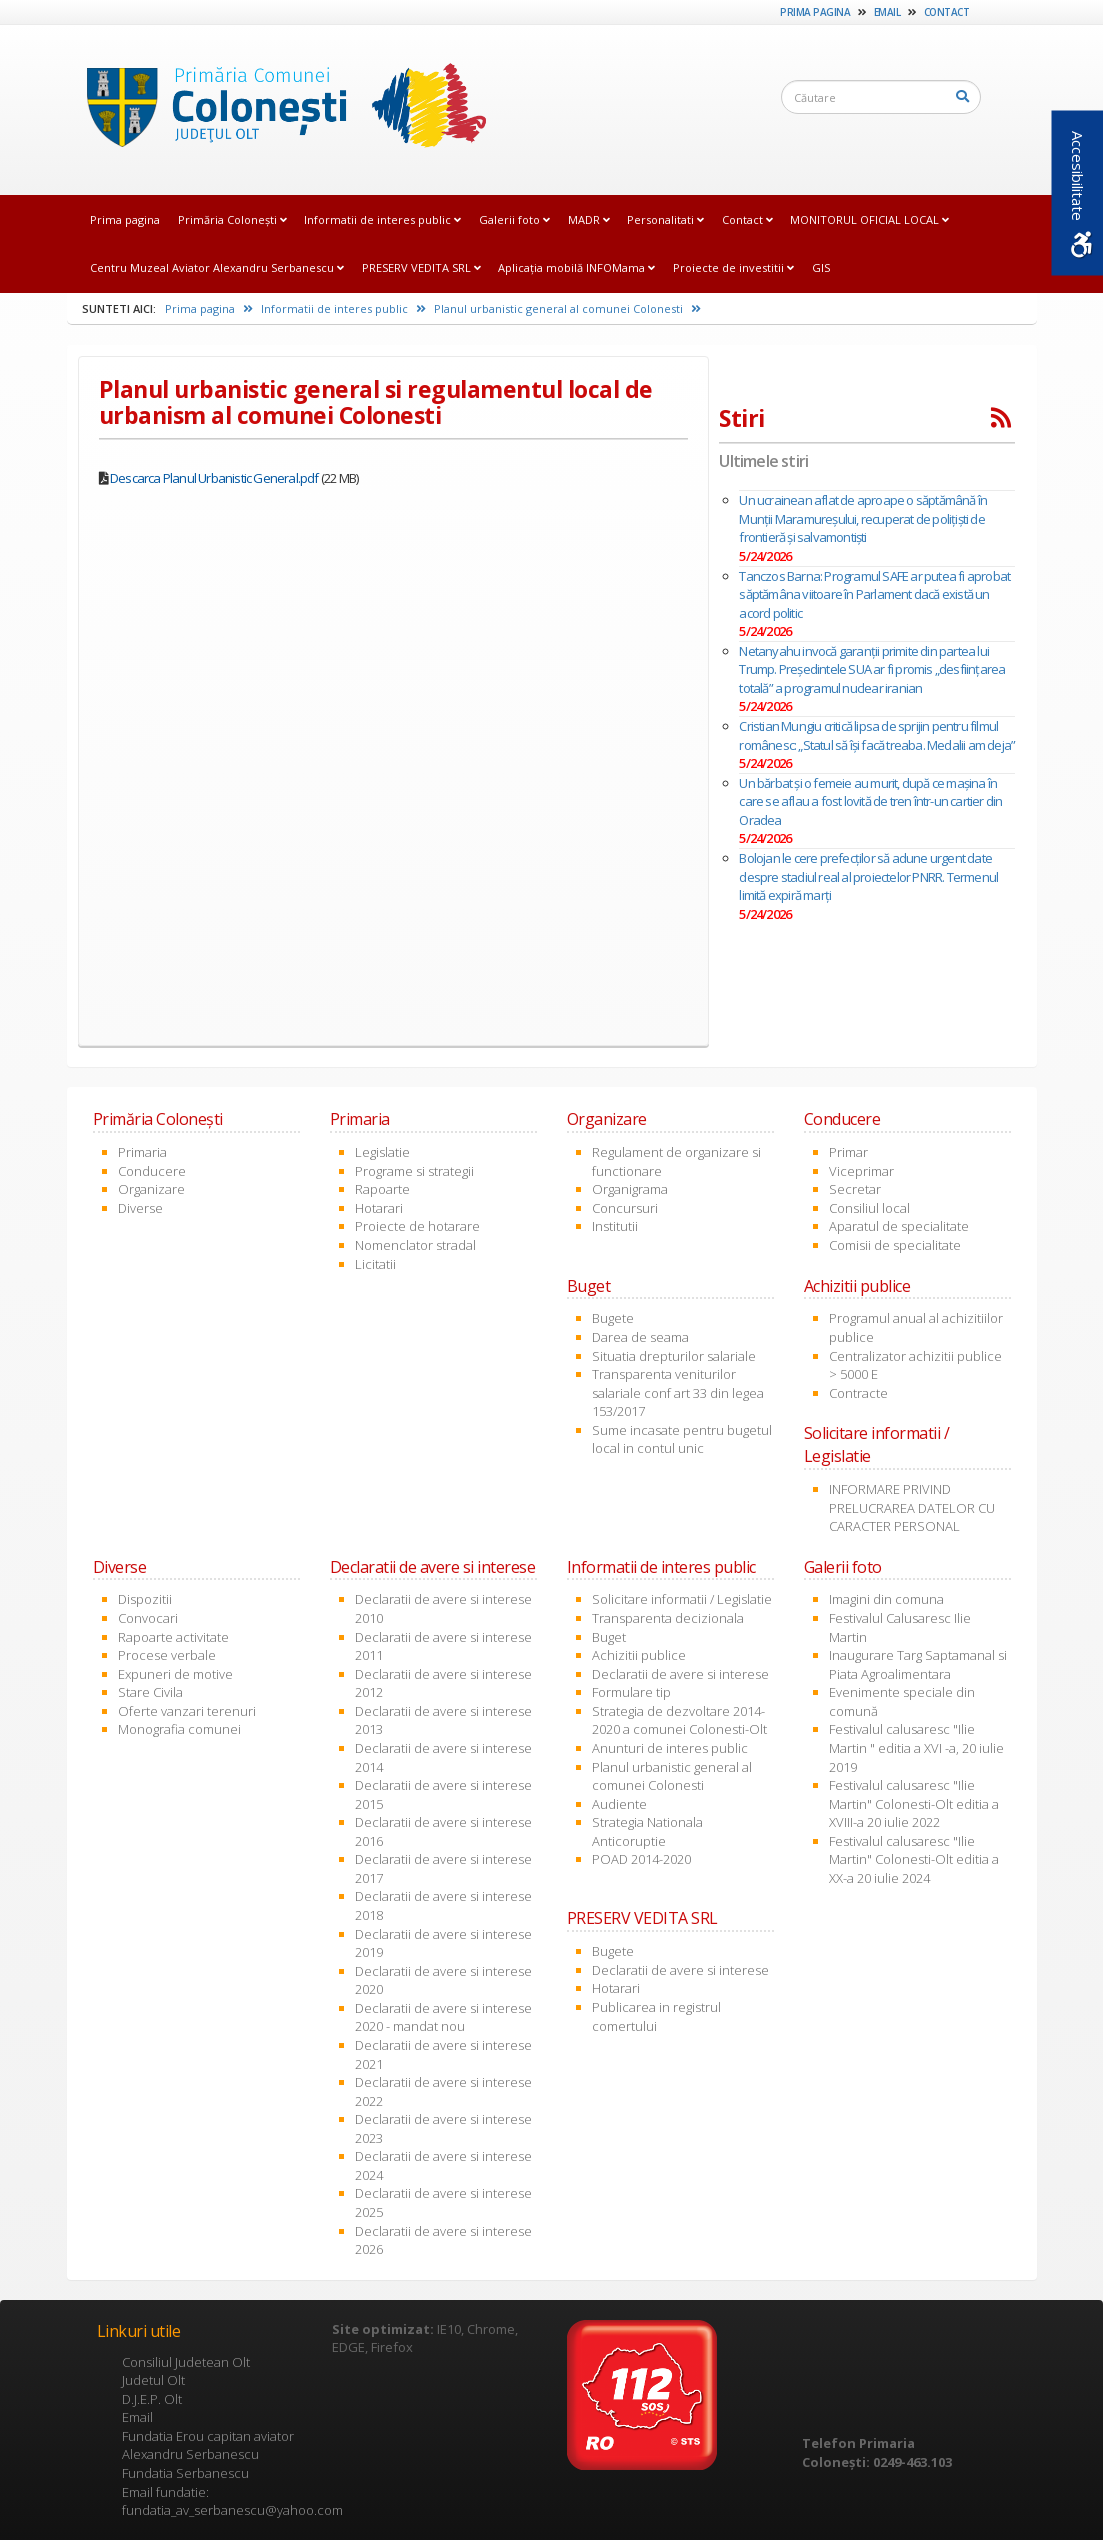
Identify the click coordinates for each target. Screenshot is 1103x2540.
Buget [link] (609, 1637)
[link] (281, 109)
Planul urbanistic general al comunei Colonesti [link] (567, 308)
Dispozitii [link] (145, 1599)
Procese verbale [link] (167, 1655)
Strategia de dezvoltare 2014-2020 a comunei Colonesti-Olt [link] (679, 1720)
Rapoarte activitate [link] (173, 1637)
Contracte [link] (858, 1393)
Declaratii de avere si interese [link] (680, 1674)
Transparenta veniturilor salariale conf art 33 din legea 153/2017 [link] (678, 1392)
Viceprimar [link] (861, 1171)
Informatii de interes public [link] (382, 219)
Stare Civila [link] (150, 1692)
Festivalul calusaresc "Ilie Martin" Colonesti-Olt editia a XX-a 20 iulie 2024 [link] (914, 1859)
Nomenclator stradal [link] (415, 1245)
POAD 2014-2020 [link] (641, 1859)
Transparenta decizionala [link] (668, 1618)
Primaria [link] (142, 1152)
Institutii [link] (615, 1226)
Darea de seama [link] (640, 1337)
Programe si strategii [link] (414, 1171)
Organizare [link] (151, 1189)
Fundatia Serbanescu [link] (185, 2473)
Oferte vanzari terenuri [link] (187, 1711)
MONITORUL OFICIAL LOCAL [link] (869, 219)
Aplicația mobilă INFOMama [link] (576, 267)
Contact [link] (947, 12)
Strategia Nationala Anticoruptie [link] (647, 1831)
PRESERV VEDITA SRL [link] (421, 267)
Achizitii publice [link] (639, 1655)
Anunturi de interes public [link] (670, 1748)
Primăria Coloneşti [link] (232, 219)
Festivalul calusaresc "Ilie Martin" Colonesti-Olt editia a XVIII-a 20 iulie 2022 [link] (914, 1803)
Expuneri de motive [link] (175, 1674)
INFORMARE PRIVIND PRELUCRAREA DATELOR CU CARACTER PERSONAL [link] (912, 1507)
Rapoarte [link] (382, 1189)
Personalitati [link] (665, 219)
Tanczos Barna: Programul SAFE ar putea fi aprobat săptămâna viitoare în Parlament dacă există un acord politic (874, 594)
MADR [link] (589, 219)
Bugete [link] (613, 1318)
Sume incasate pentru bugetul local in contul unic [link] (682, 1439)
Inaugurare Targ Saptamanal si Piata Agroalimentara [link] (918, 1664)
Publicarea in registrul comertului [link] (656, 2016)
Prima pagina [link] (815, 12)
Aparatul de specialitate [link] (899, 1226)
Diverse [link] (140, 1208)
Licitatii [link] (375, 1264)
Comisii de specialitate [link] (895, 1245)
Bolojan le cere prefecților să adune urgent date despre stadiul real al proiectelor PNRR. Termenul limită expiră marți (868, 876)
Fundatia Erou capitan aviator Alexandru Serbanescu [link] (208, 2445)
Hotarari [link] (379, 1208)
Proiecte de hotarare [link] (417, 1226)
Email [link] (887, 12)
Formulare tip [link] (631, 1692)
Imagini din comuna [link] (886, 1599)
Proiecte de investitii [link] (733, 267)
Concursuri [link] (625, 1208)
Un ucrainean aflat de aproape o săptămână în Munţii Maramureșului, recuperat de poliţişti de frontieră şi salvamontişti (863, 518)
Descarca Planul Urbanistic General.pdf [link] (214, 478)
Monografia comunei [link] (179, 1729)
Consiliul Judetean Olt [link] (186, 2362)
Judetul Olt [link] (153, 2380)
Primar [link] (848, 1152)
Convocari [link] (148, 1618)
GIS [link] (821, 267)
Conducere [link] (152, 1171)
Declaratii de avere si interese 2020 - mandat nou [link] (443, 2017)
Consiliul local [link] (869, 1208)
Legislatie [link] (382, 1152)
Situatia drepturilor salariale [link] (674, 1356)
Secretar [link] (855, 1189)
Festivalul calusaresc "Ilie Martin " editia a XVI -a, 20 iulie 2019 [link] (916, 1747)
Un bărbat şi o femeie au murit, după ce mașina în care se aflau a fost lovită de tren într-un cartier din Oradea (870, 801)
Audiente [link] (619, 1804)
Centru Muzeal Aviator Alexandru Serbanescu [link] (217, 267)
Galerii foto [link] (514, 219)
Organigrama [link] (630, 1189)
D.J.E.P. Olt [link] (152, 2399)
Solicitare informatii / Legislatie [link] (682, 1599)
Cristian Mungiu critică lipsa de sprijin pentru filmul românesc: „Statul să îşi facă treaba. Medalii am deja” (877, 735)
